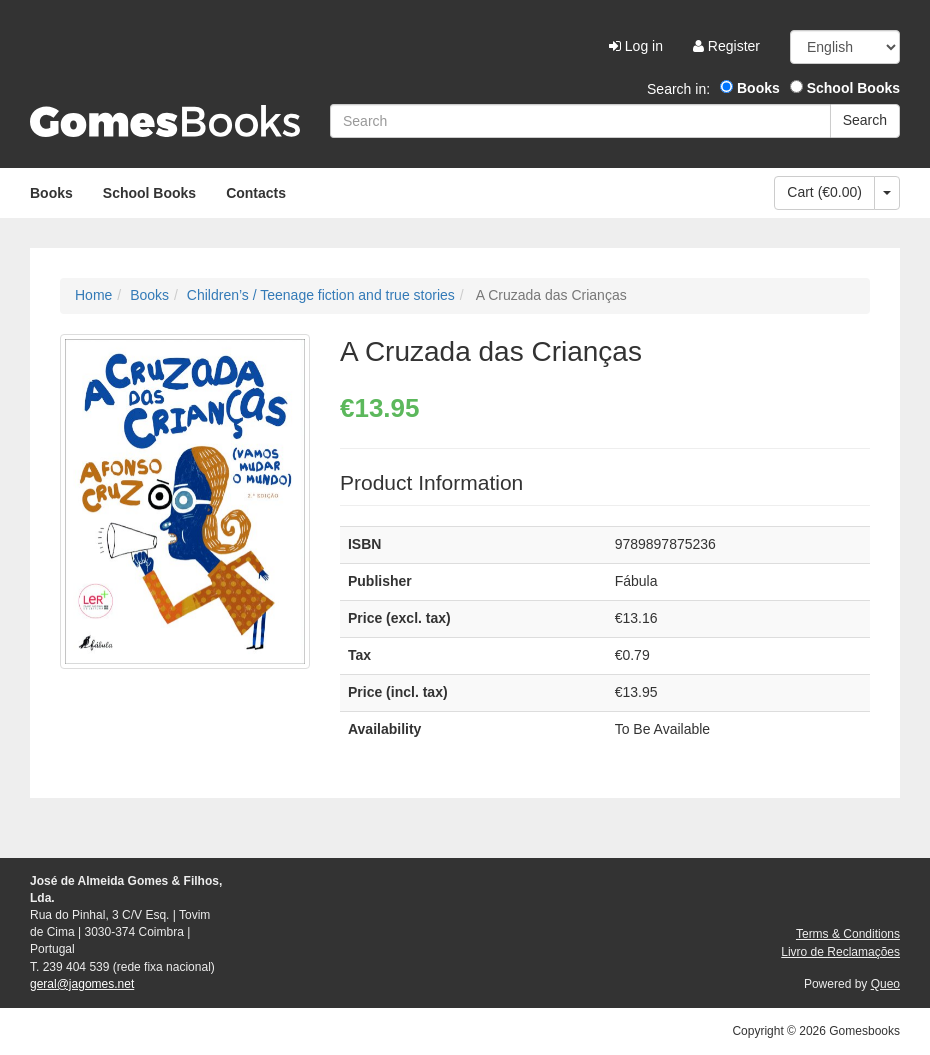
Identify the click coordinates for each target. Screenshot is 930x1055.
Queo (885, 984)
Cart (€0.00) (824, 192)
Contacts (256, 193)
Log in (636, 46)
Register (726, 46)
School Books (845, 88)
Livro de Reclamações (840, 952)
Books (750, 88)
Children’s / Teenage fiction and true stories (321, 295)
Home (93, 295)
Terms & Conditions (848, 934)
